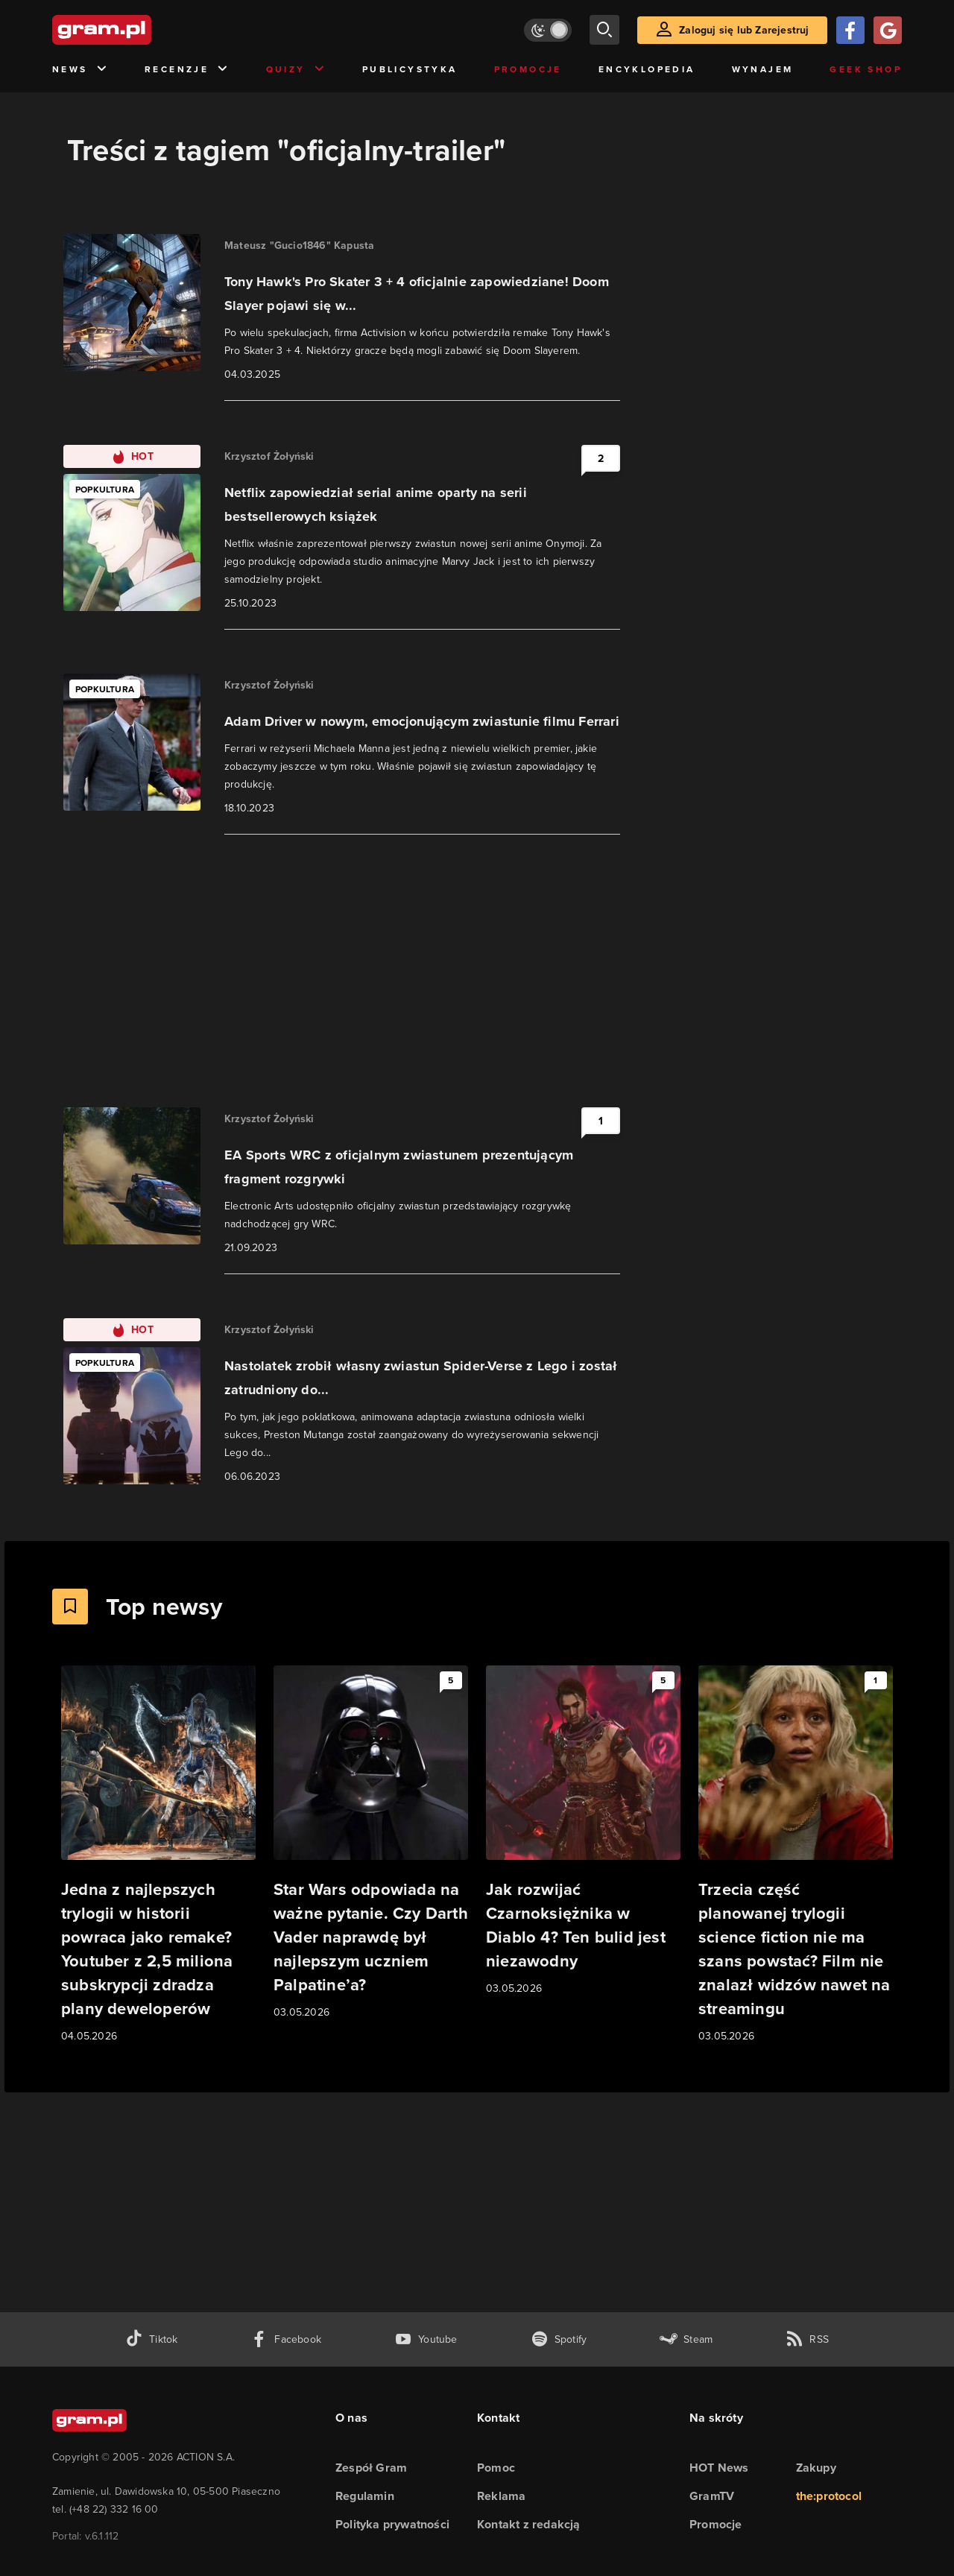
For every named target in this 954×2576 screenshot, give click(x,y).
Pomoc (496, 2467)
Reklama (501, 2495)
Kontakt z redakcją (529, 2524)
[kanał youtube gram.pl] (426, 2339)
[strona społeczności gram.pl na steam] (686, 2339)
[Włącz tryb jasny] (548, 30)
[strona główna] (138, 30)
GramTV (711, 2495)
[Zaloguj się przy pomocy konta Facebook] (850, 30)
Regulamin (364, 2495)
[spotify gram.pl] (559, 2339)
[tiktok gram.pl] (151, 2339)
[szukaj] (604, 30)
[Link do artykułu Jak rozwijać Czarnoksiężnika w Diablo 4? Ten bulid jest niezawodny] (583, 1831)
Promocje (528, 69)
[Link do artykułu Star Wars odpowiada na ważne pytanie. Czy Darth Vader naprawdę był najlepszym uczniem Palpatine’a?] (371, 1843)
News (80, 69)
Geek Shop (866, 69)
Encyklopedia (646, 69)
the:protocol (829, 2495)
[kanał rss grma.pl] (807, 2339)
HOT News (719, 2467)
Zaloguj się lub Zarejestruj (744, 30)
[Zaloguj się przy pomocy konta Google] (888, 30)
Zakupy (816, 2467)
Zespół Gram (371, 2467)
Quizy (296, 69)
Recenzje (187, 69)
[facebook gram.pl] (285, 2339)
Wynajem (763, 69)
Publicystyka (410, 69)
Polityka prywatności (392, 2524)
